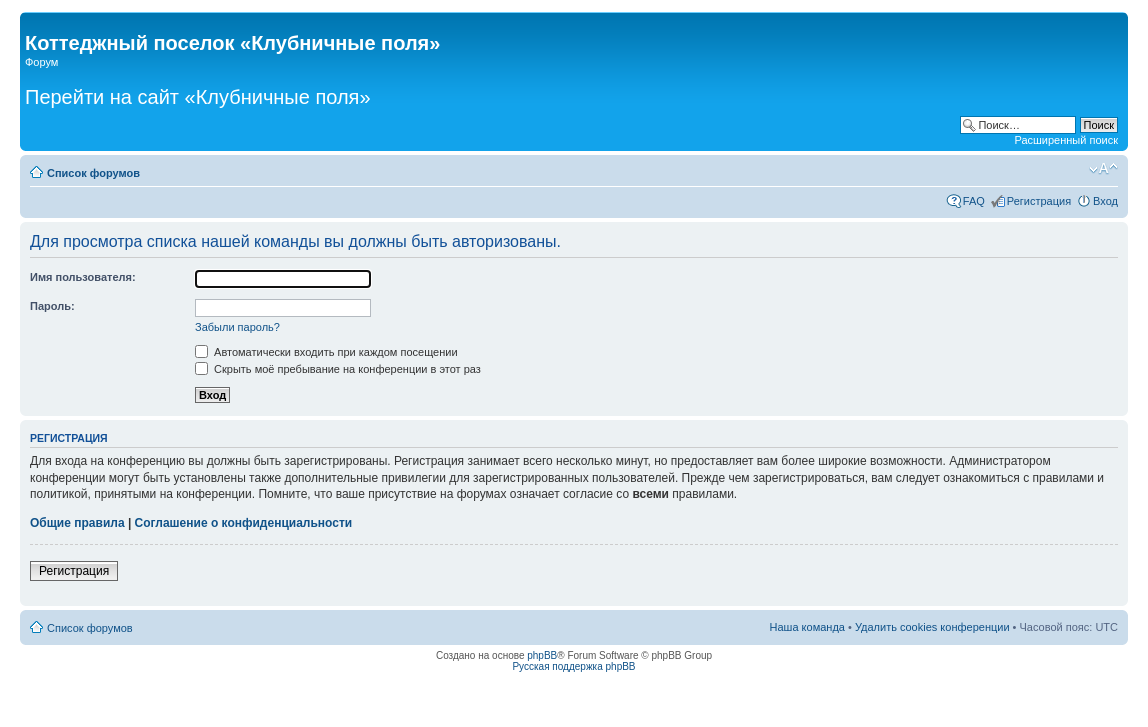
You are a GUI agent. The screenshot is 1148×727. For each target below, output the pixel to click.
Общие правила (77, 523)
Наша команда (807, 627)
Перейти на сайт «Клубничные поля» (198, 97)
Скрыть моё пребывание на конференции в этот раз (338, 369)
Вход (1105, 201)
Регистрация (1039, 201)
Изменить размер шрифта (1103, 169)
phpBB (542, 655)
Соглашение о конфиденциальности (244, 523)
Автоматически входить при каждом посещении (326, 352)
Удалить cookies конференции (932, 627)
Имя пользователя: (83, 277)
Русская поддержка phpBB (573, 666)
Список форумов (93, 173)
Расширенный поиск (1066, 140)
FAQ (974, 201)
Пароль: (52, 306)
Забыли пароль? (237, 327)
